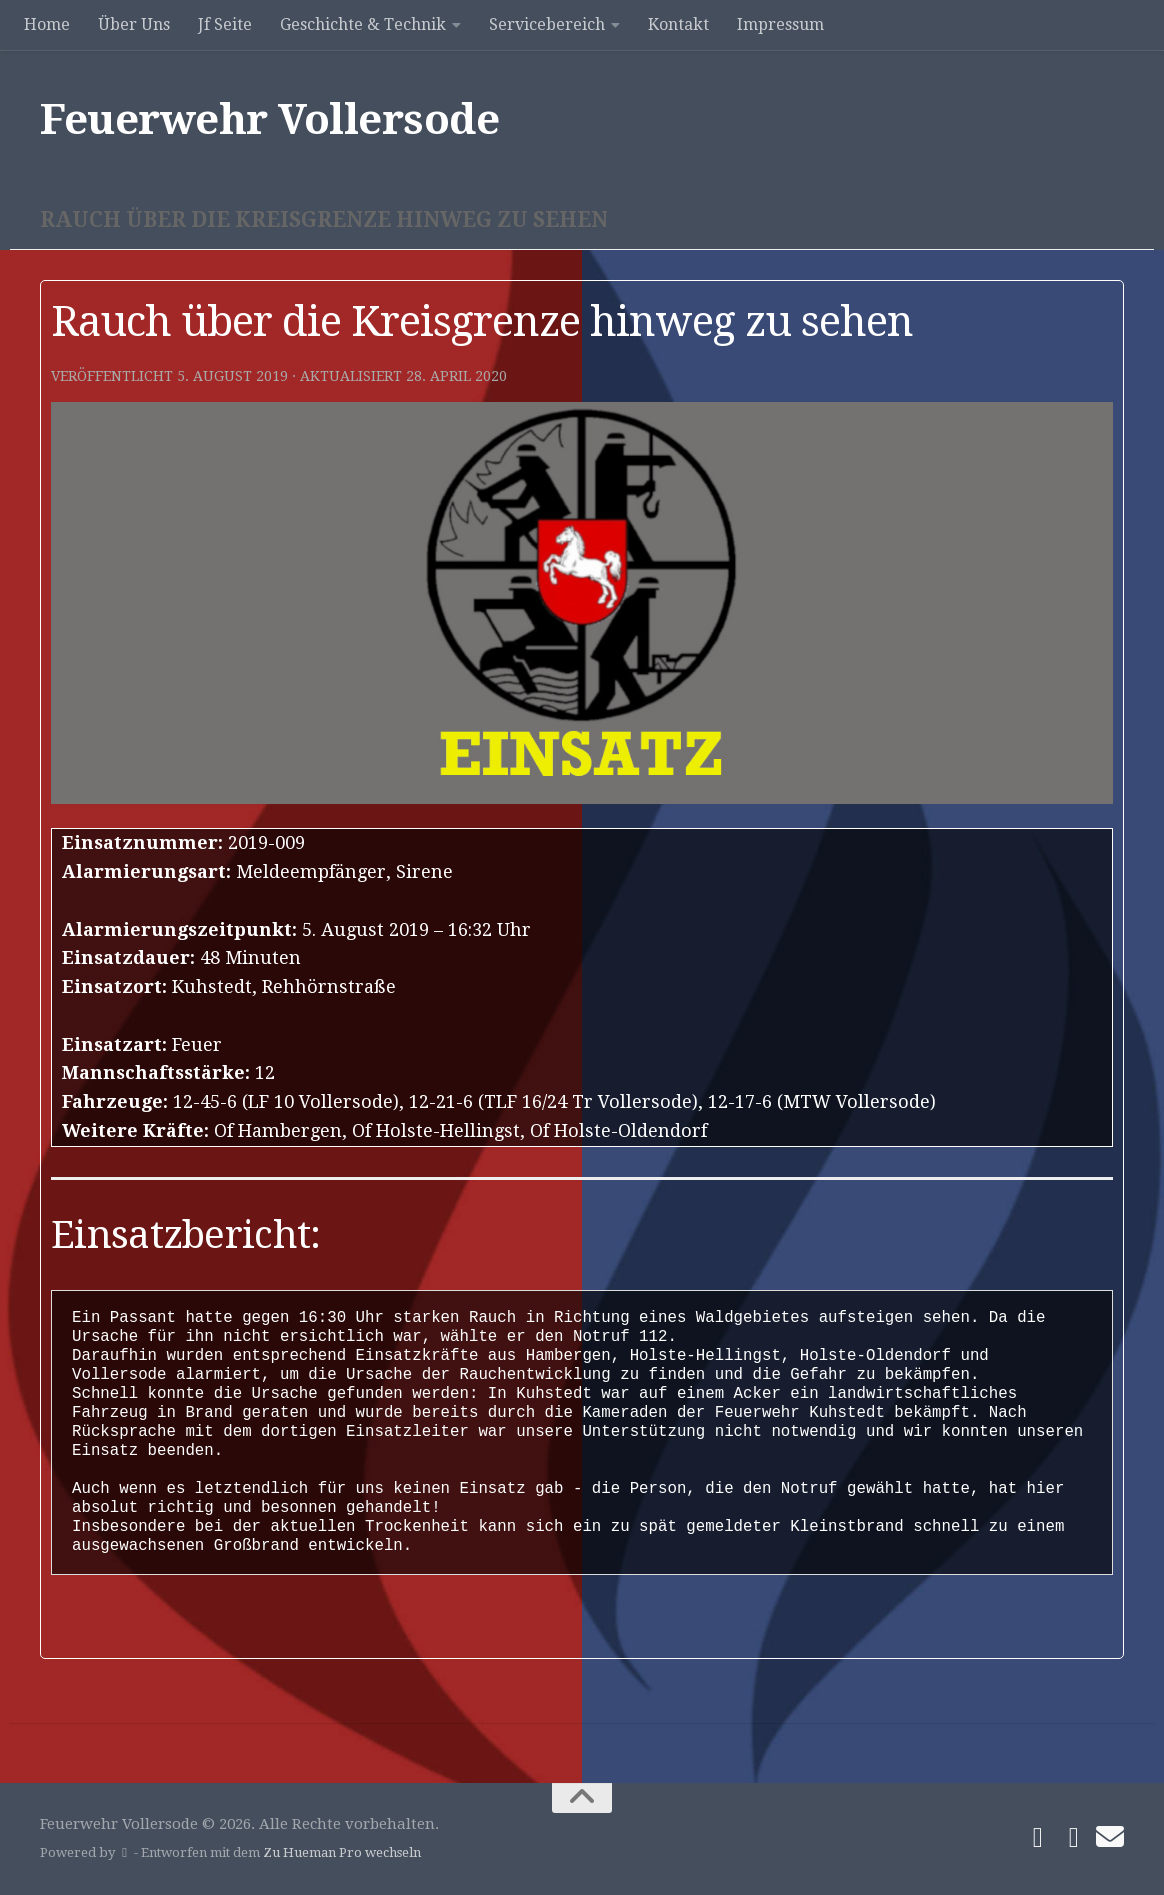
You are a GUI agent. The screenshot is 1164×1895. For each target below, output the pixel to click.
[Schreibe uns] (1110, 1837)
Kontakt (678, 24)
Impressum (780, 24)
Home (47, 24)
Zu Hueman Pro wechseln (342, 1852)
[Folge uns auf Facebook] (1038, 1838)
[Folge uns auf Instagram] (1074, 1838)
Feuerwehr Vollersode (269, 119)
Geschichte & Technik (363, 24)
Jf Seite (225, 24)
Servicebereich (547, 24)
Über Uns (134, 24)
